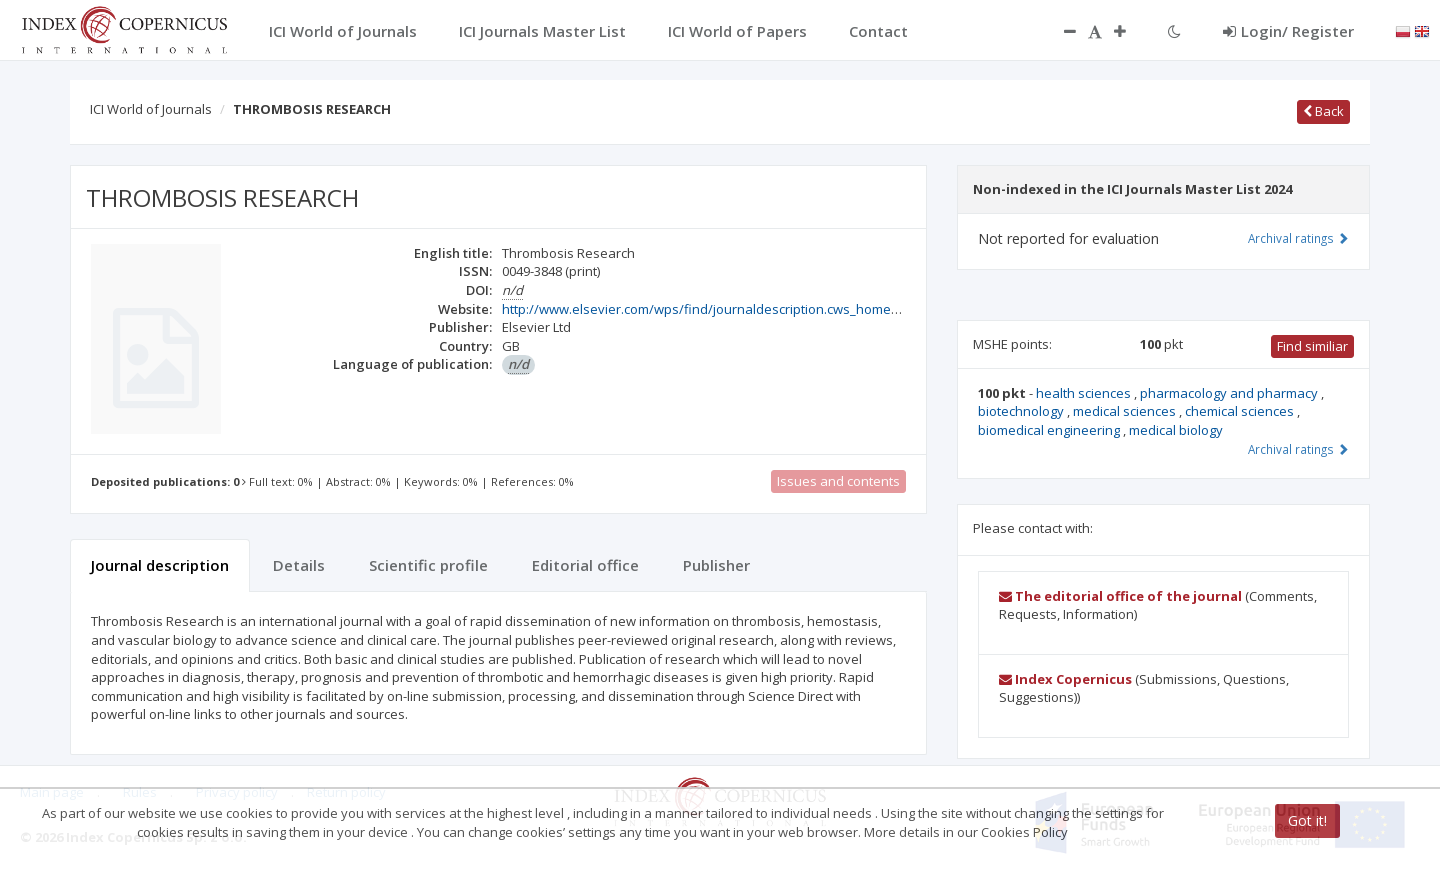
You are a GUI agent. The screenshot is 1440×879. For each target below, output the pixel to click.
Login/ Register (1288, 31)
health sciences (1085, 393)
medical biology (1176, 430)
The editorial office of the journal (1120, 596)
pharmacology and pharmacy (1230, 393)
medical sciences (1126, 411)
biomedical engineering (1050, 430)
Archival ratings (1298, 238)
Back (1323, 111)
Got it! (1307, 820)
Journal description (160, 565)
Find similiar (1312, 346)
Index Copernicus (1065, 679)
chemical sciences (1241, 411)
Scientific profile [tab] (428, 565)
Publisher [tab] (716, 565)
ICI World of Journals (151, 109)
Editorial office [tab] (585, 565)
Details (299, 565)
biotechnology (1022, 411)
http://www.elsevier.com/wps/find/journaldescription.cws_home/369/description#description (784, 309)
